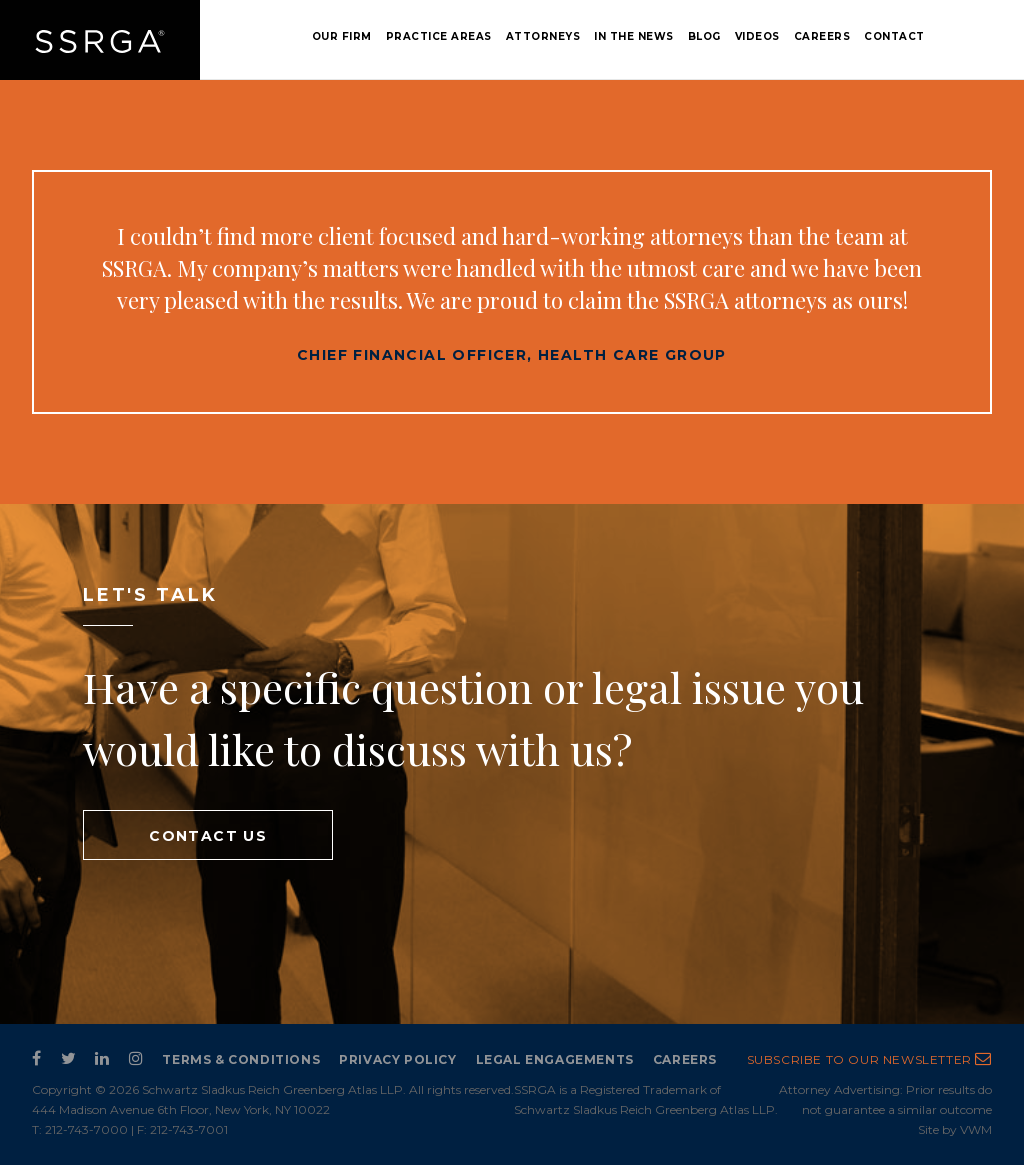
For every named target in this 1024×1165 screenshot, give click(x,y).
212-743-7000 (86, 1129)
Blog (704, 36)
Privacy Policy (397, 1059)
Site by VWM (955, 1129)
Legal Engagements (555, 1059)
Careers (822, 36)
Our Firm (342, 36)
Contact (894, 36)
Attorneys (543, 36)
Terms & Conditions (241, 1059)
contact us (208, 836)
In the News (634, 36)
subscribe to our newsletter (869, 1059)
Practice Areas (439, 36)
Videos (757, 36)
